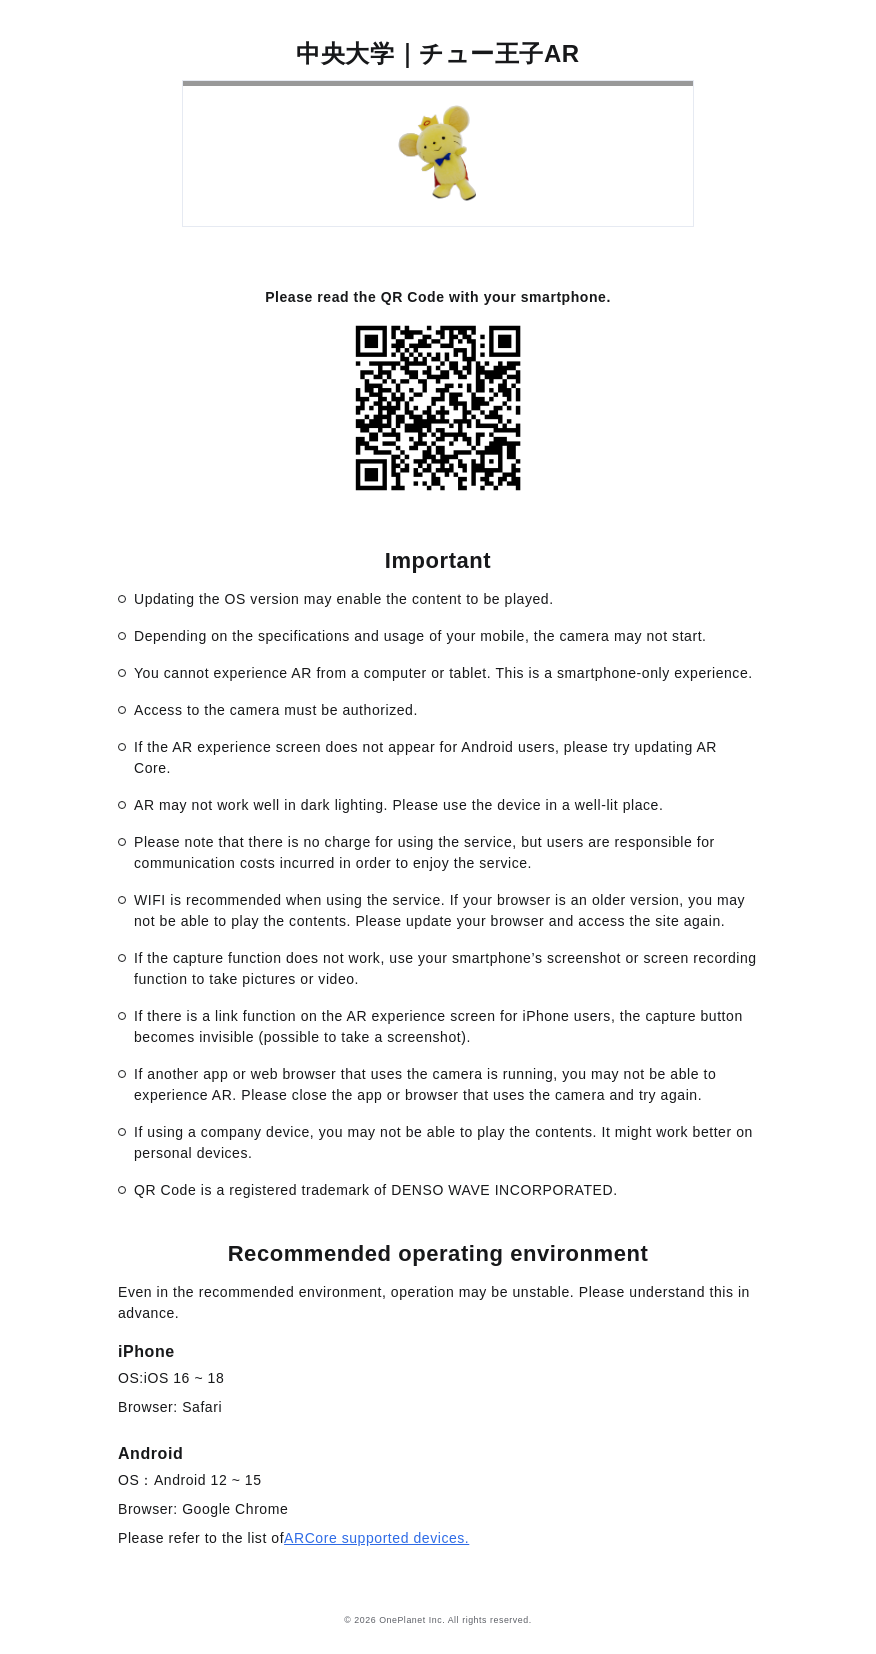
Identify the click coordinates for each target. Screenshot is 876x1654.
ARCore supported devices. (376, 1538)
